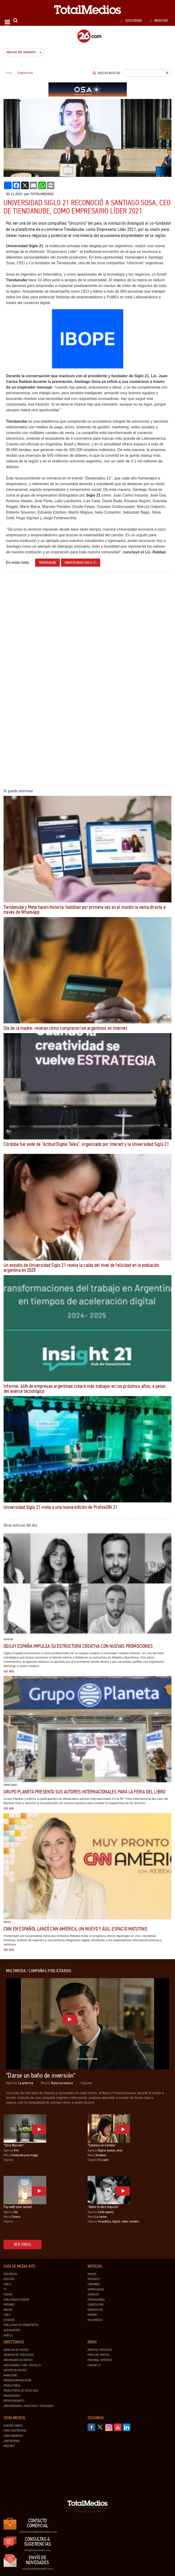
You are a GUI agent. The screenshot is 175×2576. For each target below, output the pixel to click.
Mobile (8, 2335)
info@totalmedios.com (37, 2550)
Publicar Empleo (98, 2355)
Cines (7, 2315)
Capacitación (96, 2305)
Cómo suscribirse (15, 2431)
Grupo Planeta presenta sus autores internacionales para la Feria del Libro (85, 1792)
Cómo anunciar (13, 2436)
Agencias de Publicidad (19, 2355)
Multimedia (95, 2320)
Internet (9, 2305)
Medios (92, 2274)
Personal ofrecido (100, 2360)
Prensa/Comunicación (17, 2380)
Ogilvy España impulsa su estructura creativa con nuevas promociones (78, 1646)
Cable (7, 2284)
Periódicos (10, 2274)
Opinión (92, 2315)
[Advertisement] (87, 610)
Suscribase (131, 20)
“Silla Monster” (14, 2145)
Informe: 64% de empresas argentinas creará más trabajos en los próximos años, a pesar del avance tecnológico (85, 1388)
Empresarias (96, 2289)
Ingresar (159, 20)
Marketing (10, 2375)
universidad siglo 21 (81, 562)
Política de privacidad (87, 2511)
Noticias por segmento (24, 52)
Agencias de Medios (16, 2350)
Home (9, 73)
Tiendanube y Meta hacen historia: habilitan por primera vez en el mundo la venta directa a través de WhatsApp (85, 909)
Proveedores (12, 2396)
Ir (167, 73)
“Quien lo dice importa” (103, 2206)
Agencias (93, 2294)
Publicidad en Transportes (21, 2325)
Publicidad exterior (16, 2300)
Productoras (12, 2386)
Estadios (9, 2320)
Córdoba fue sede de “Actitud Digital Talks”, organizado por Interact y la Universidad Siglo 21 (86, 1144)
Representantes (14, 2401)
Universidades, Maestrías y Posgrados (29, 2406)
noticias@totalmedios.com (37, 2568)
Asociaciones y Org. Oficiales (22, 2365)
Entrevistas (95, 2310)
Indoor (8, 2310)
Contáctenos (11, 2441)
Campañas (94, 2284)
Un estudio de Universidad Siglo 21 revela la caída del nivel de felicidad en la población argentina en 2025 (81, 1267)
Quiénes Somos (13, 2426)
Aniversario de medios (18, 2360)
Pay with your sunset (18, 2206)
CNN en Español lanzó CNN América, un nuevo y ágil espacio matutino (75, 1929)
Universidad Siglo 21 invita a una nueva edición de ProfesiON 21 (60, 1507)
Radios (8, 2294)
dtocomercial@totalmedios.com (37, 2531)
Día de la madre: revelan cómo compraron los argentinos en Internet (65, 1028)
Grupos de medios (15, 2370)
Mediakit (9, 2446)
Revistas (9, 2279)
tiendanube (48, 562)
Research (94, 2279)
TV (5, 2289)
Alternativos (12, 2330)
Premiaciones (96, 2300)
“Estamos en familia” (102, 2145)
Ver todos (22, 2244)
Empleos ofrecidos (100, 2350)
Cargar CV (94, 2365)
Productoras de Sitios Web (21, 2390)
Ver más (9, 1671)
